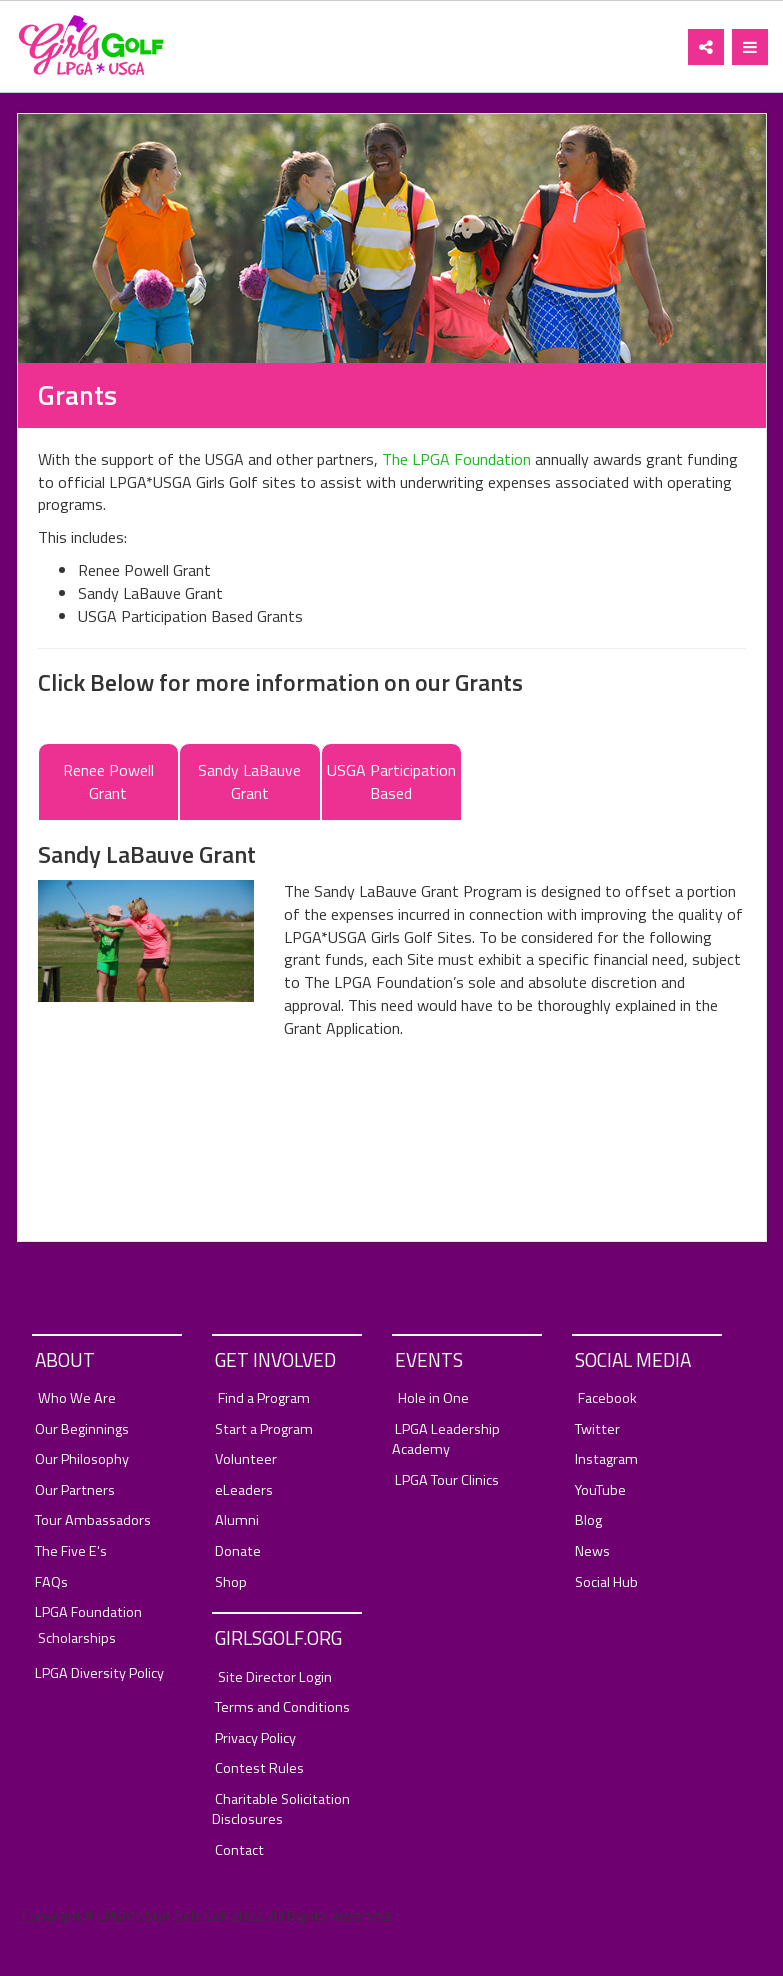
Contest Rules (259, 1768)
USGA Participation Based (391, 781)
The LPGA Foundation (456, 459)
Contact (239, 1850)
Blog (588, 1520)
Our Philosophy (82, 1459)
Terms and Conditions (282, 1707)
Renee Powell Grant (108, 781)
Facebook (607, 1398)
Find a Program (264, 1398)
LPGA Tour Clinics (447, 1480)
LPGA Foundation (88, 1612)
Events (429, 1359)
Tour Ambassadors (93, 1520)
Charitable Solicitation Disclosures (281, 1809)
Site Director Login (275, 1677)
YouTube (600, 1490)
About (65, 1359)
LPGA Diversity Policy (99, 1673)
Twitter (597, 1429)
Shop (231, 1582)
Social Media (633, 1359)
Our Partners (75, 1490)
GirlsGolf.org (278, 1637)
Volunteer (246, 1459)
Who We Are (77, 1398)
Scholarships (77, 1638)
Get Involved (275, 1359)
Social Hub (606, 1582)
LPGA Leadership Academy (446, 1439)
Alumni (237, 1520)
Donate (238, 1551)
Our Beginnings (82, 1429)
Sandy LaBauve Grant (249, 781)
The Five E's (71, 1551)
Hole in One (433, 1398)
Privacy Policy (255, 1738)
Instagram (606, 1459)
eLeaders (244, 1490)
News (592, 1551)
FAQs (51, 1582)
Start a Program (264, 1429)
